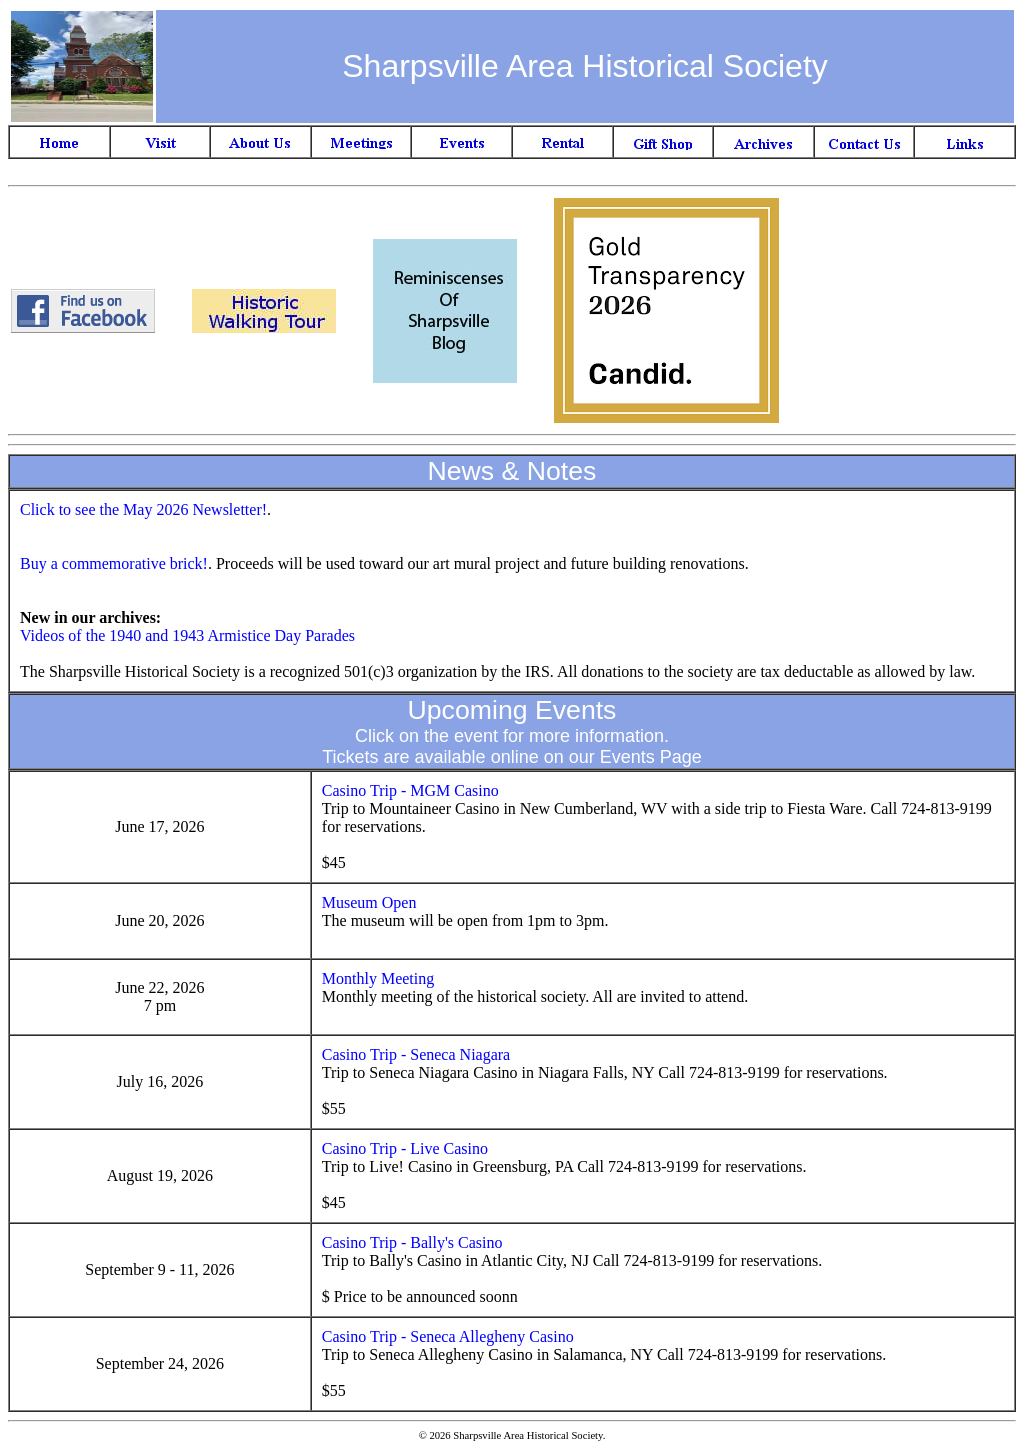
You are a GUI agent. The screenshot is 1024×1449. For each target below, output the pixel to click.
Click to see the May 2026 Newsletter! (143, 509)
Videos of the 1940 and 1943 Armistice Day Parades (187, 635)
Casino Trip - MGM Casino (410, 790)
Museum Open (369, 902)
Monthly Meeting (378, 978)
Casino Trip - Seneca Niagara (416, 1054)
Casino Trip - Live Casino (405, 1148)
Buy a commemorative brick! (114, 563)
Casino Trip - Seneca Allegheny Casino (448, 1336)
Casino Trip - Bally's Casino (412, 1242)
